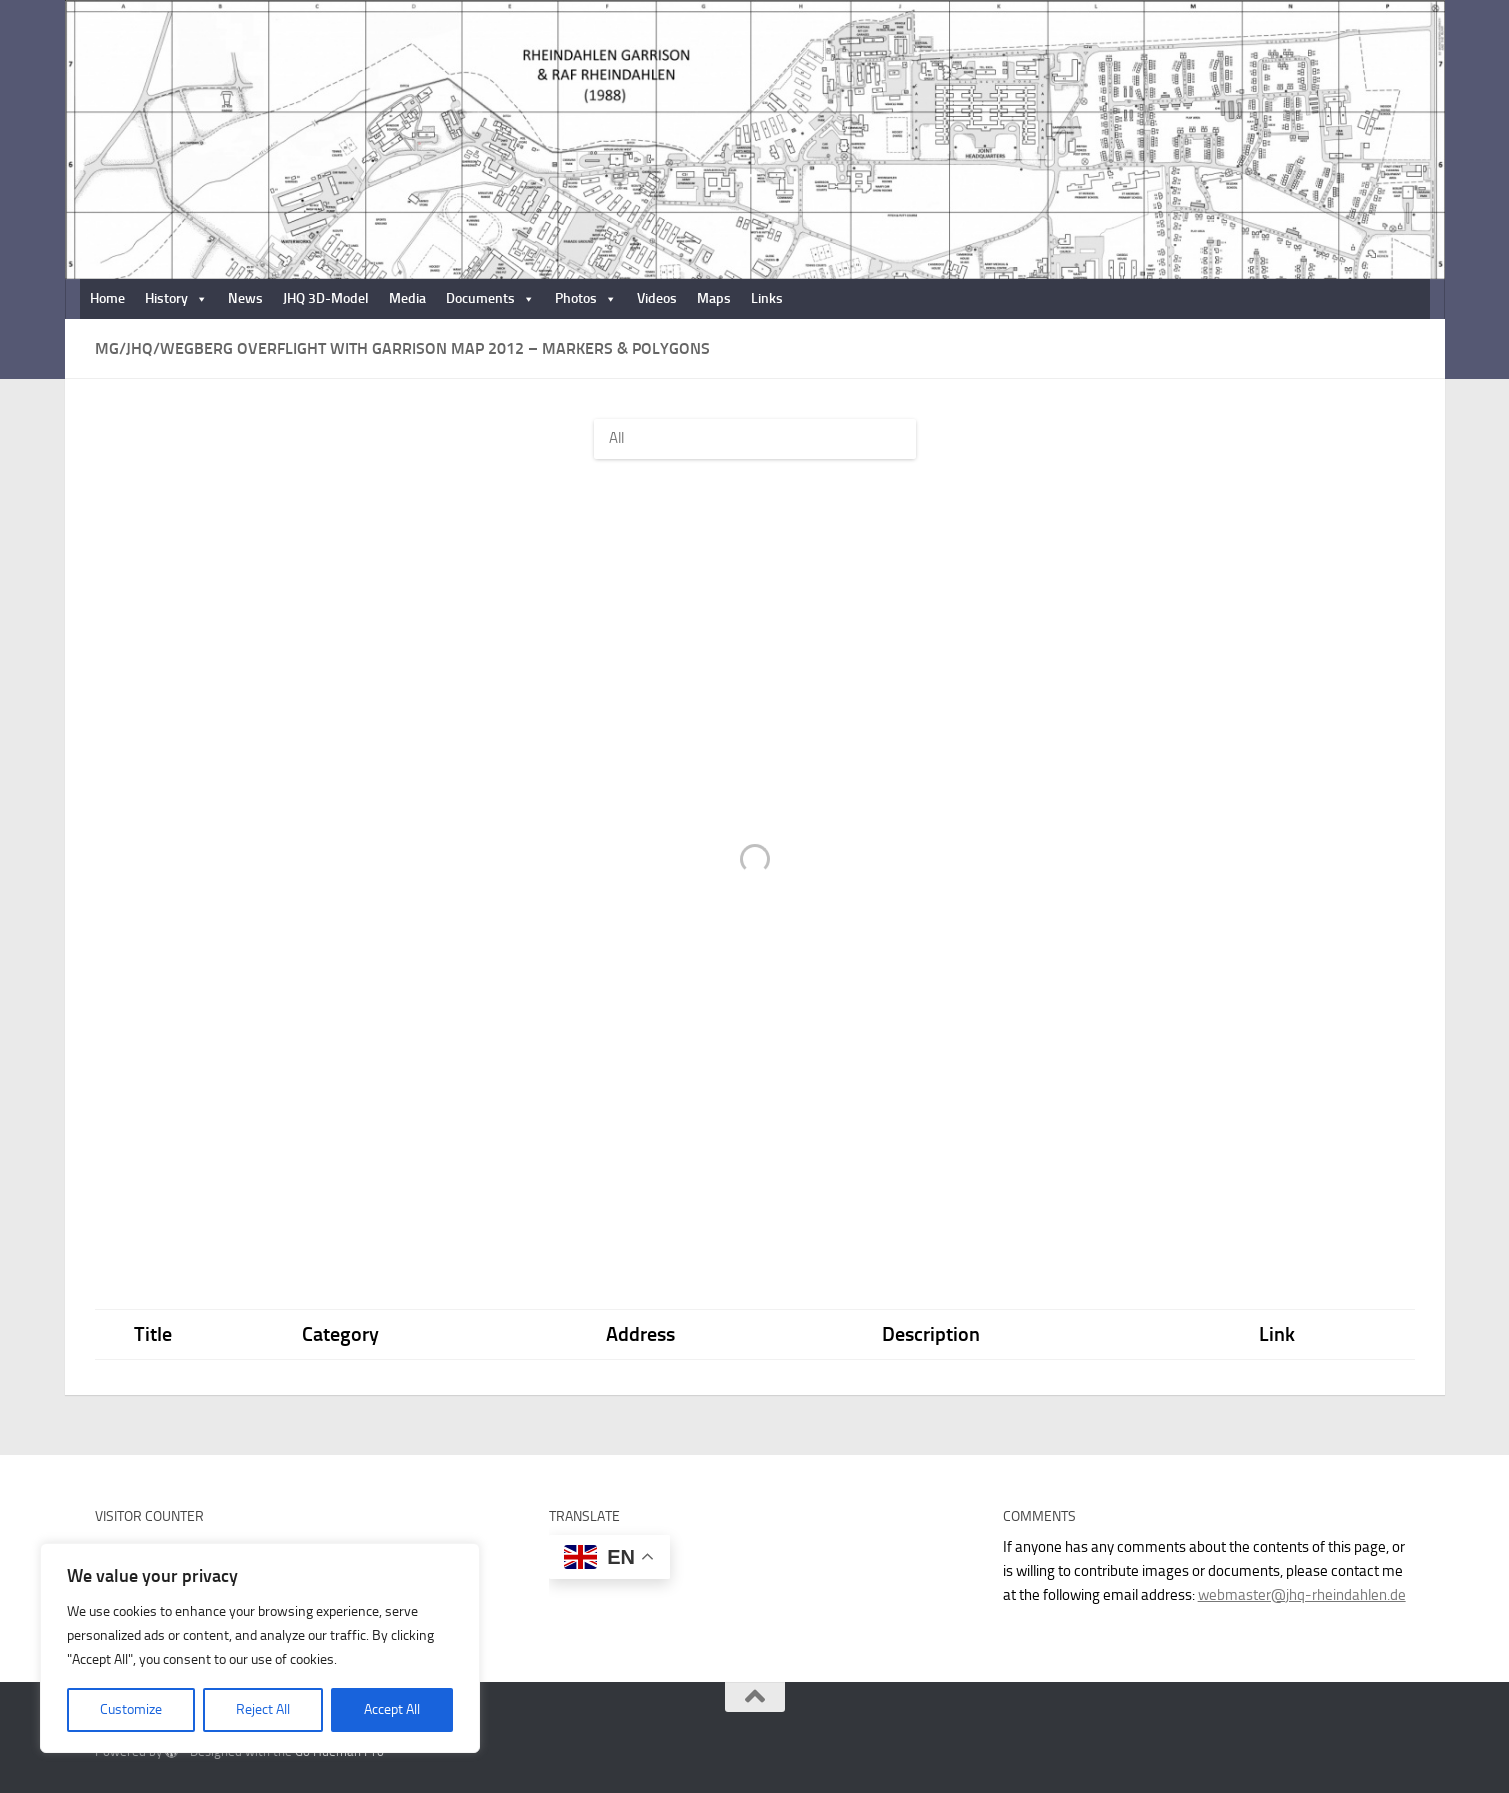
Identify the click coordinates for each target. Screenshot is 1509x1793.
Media (407, 298)
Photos (586, 299)
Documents (490, 299)
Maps (714, 298)
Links (767, 298)
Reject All (263, 1709)
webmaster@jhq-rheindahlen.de (1302, 1595)
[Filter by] (755, 439)
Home (107, 298)
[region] (260, 1648)
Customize (131, 1709)
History (176, 299)
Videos (657, 298)
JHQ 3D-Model (326, 298)
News (245, 298)
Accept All (392, 1709)
